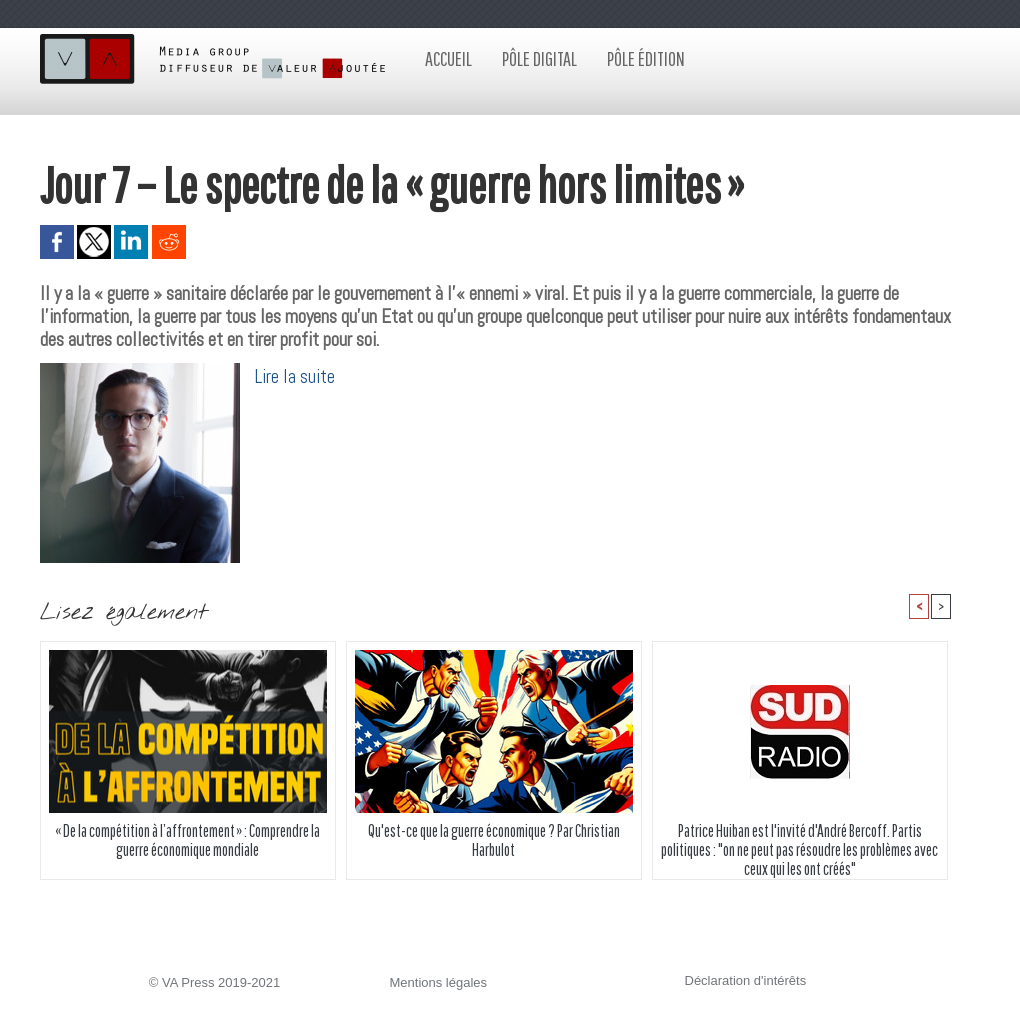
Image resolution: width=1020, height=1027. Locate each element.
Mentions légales (439, 982)
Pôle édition (646, 58)
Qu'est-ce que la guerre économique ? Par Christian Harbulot (494, 840)
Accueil (448, 58)
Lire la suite (295, 376)
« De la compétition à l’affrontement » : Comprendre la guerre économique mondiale (187, 840)
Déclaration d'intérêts (746, 980)
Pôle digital (539, 58)
